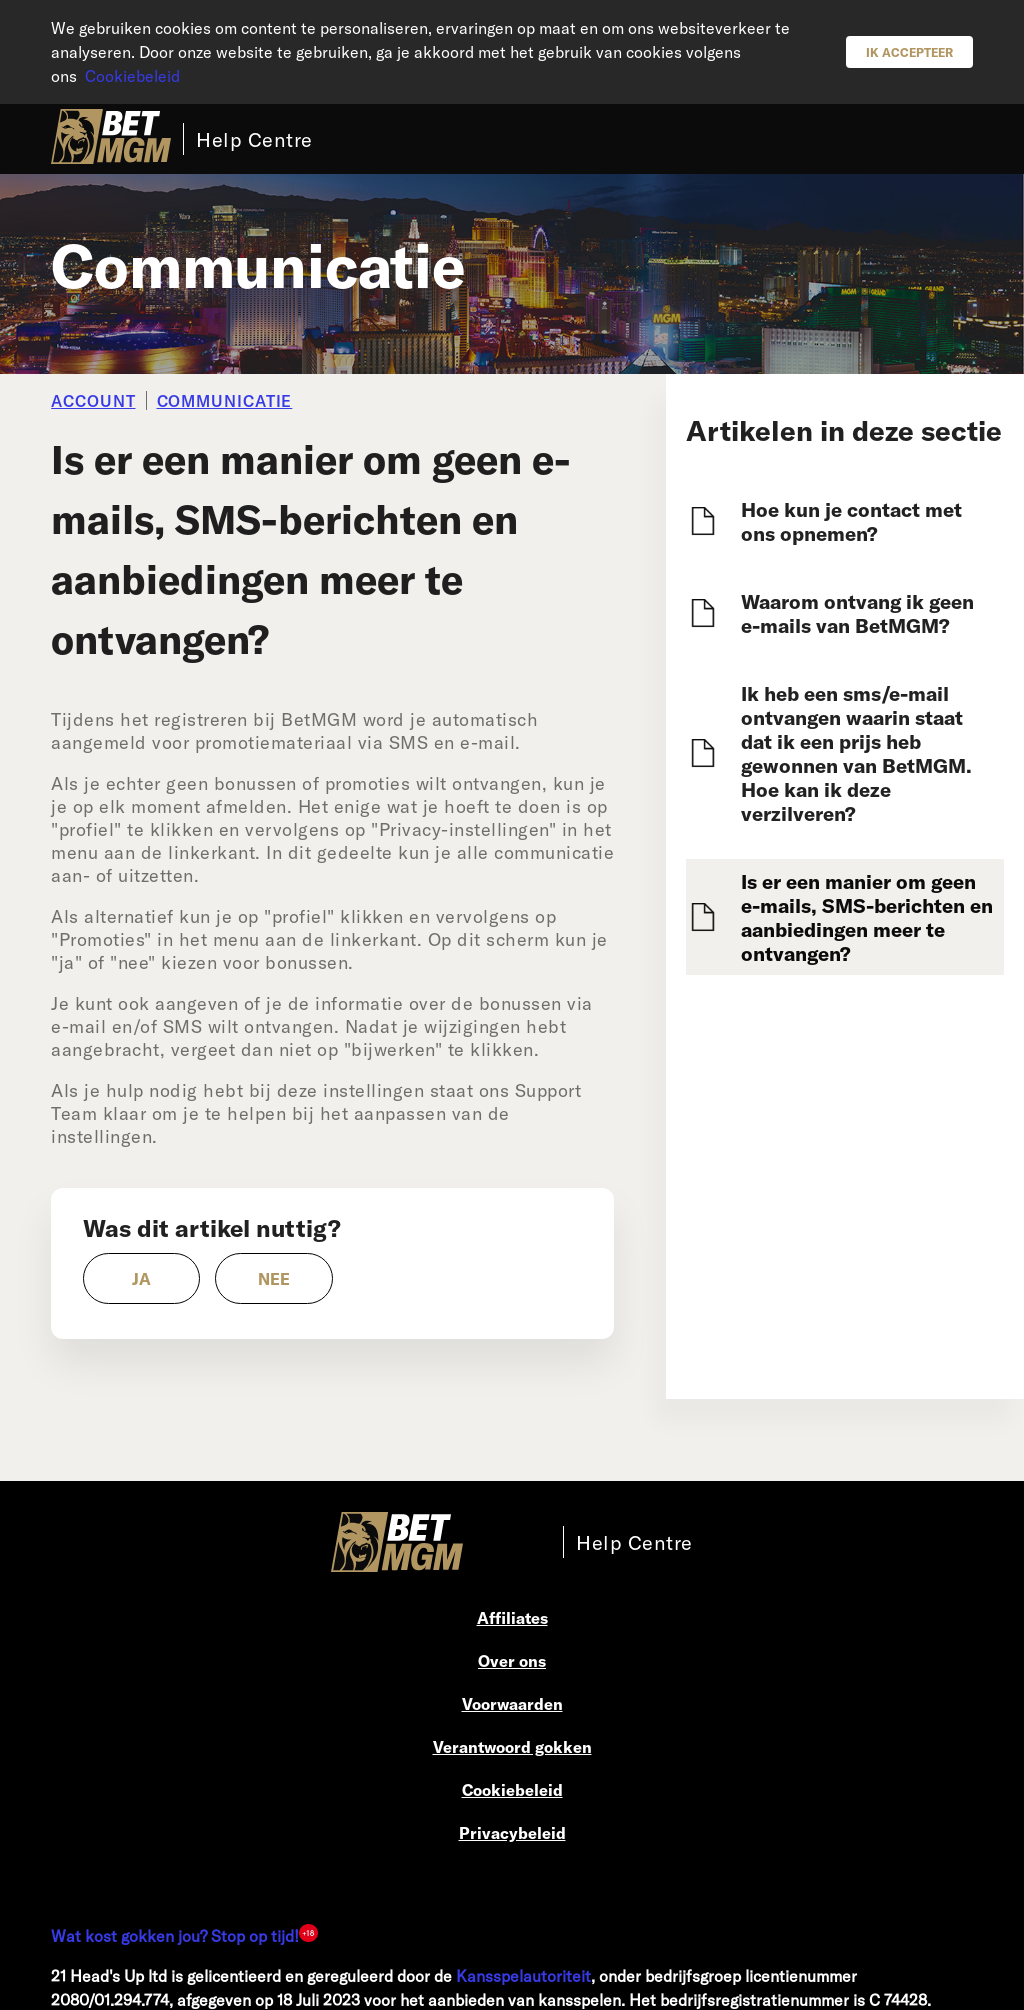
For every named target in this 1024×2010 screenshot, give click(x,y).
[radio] (141, 1278)
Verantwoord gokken (512, 1746)
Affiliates (512, 1617)
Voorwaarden (512, 1703)
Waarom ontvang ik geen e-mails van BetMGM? (857, 613)
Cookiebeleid (132, 75)
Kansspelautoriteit (523, 1975)
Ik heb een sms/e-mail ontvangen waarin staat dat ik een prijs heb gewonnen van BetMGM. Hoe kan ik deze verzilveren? (856, 753)
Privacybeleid (512, 1832)
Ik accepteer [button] (909, 52)
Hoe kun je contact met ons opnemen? (851, 521)
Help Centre (254, 139)
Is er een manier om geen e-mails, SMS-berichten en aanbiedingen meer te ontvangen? (867, 917)
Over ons (512, 1660)
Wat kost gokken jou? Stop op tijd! (175, 1935)
